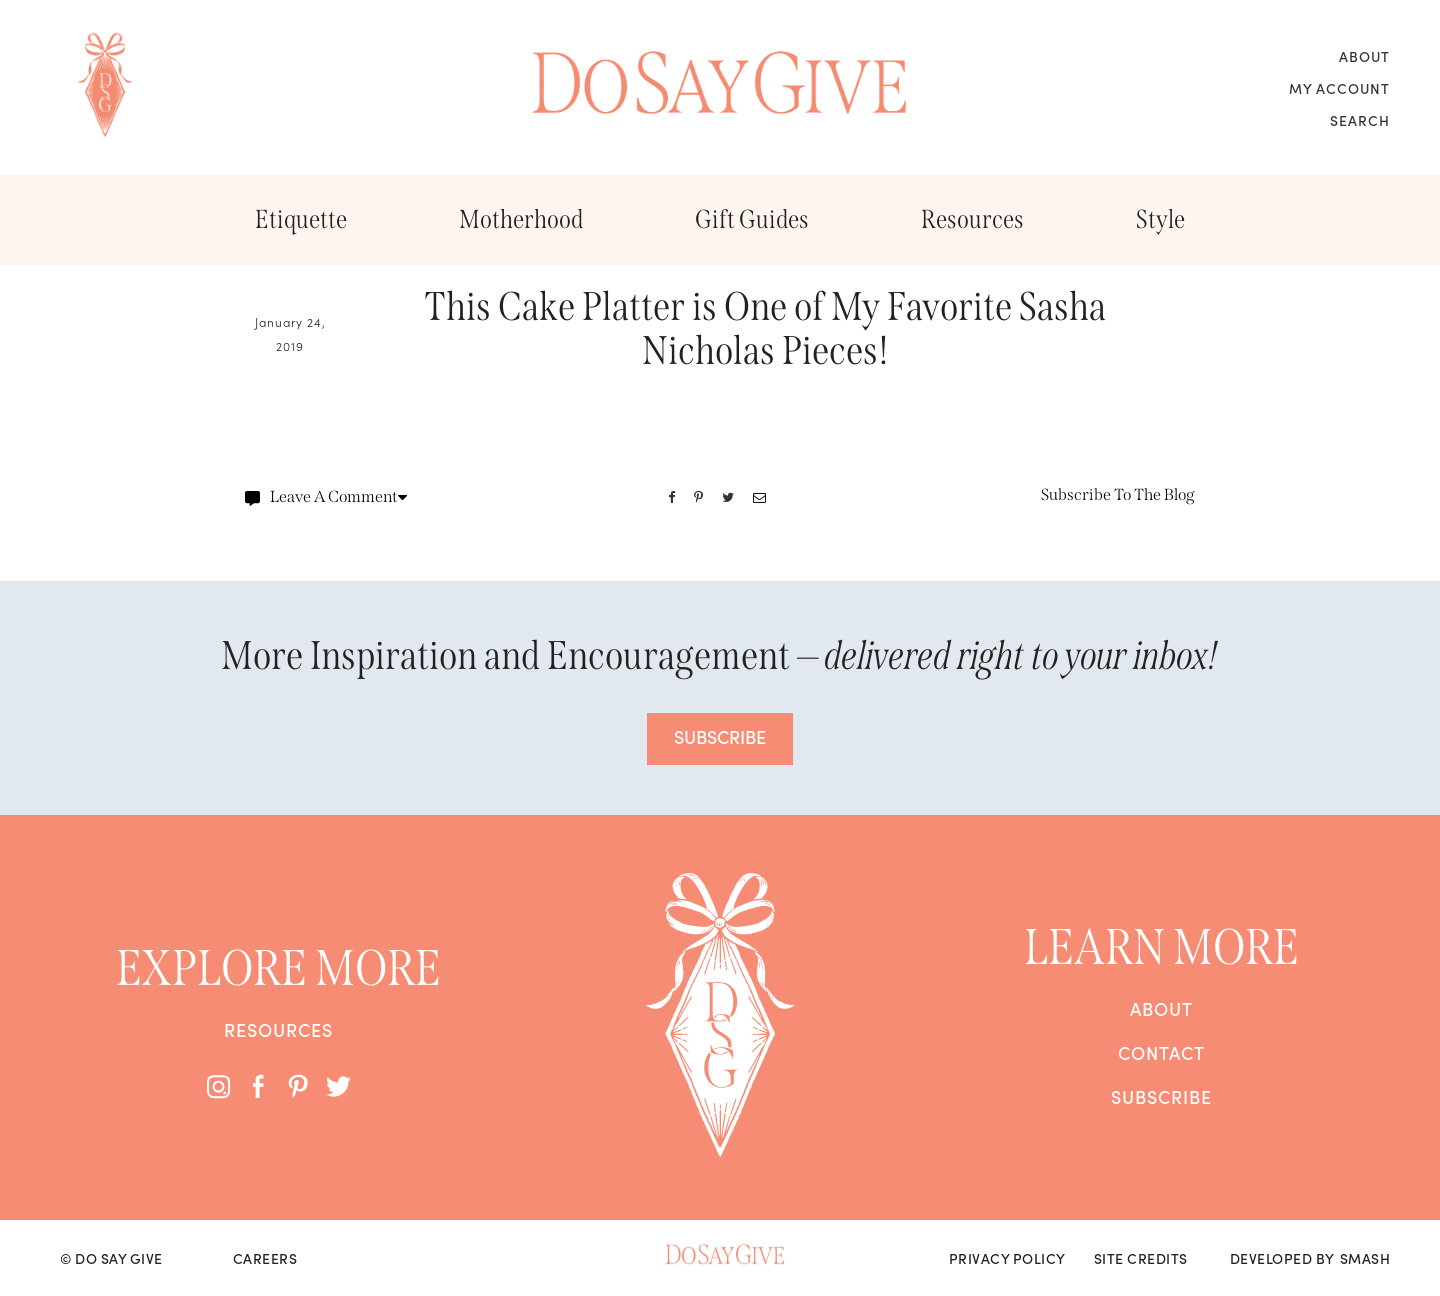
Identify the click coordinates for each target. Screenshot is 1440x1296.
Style (1160, 219)
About (1364, 56)
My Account (1339, 88)
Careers (265, 1258)
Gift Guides (752, 219)
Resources (972, 219)
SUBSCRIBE (720, 736)
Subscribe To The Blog (1118, 494)
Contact (1161, 1053)
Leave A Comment (326, 497)
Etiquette (301, 219)
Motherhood (521, 219)
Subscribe (1161, 1097)
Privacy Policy (1007, 1258)
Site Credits (1141, 1258)
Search (1360, 120)
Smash (1365, 1258)
